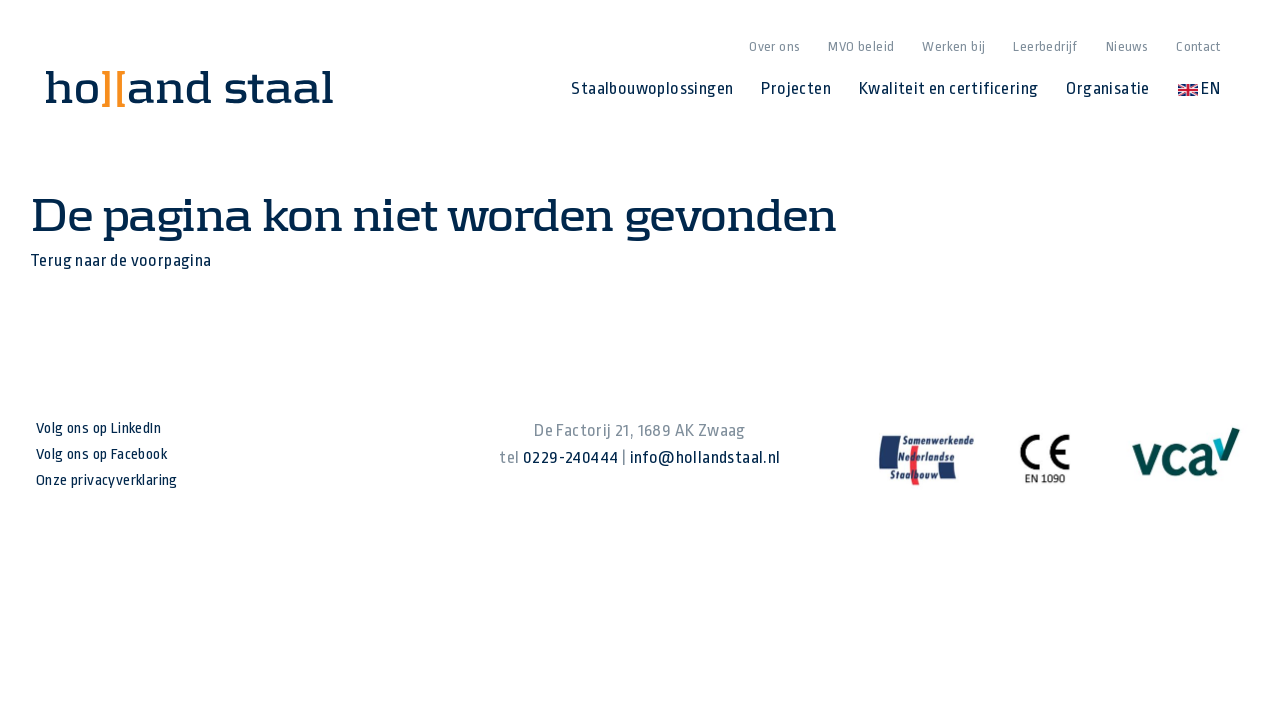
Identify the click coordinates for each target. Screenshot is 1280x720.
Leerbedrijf (1045, 46)
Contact (1198, 46)
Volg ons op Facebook (101, 454)
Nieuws (1127, 46)
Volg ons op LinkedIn (98, 428)
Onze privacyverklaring (107, 480)
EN (1199, 88)
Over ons (774, 46)
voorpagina (171, 260)
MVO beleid (861, 46)
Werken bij (953, 46)
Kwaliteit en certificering (948, 88)
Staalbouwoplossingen (652, 88)
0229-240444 (570, 457)
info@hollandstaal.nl (705, 457)
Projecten (796, 88)
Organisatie (1107, 88)
